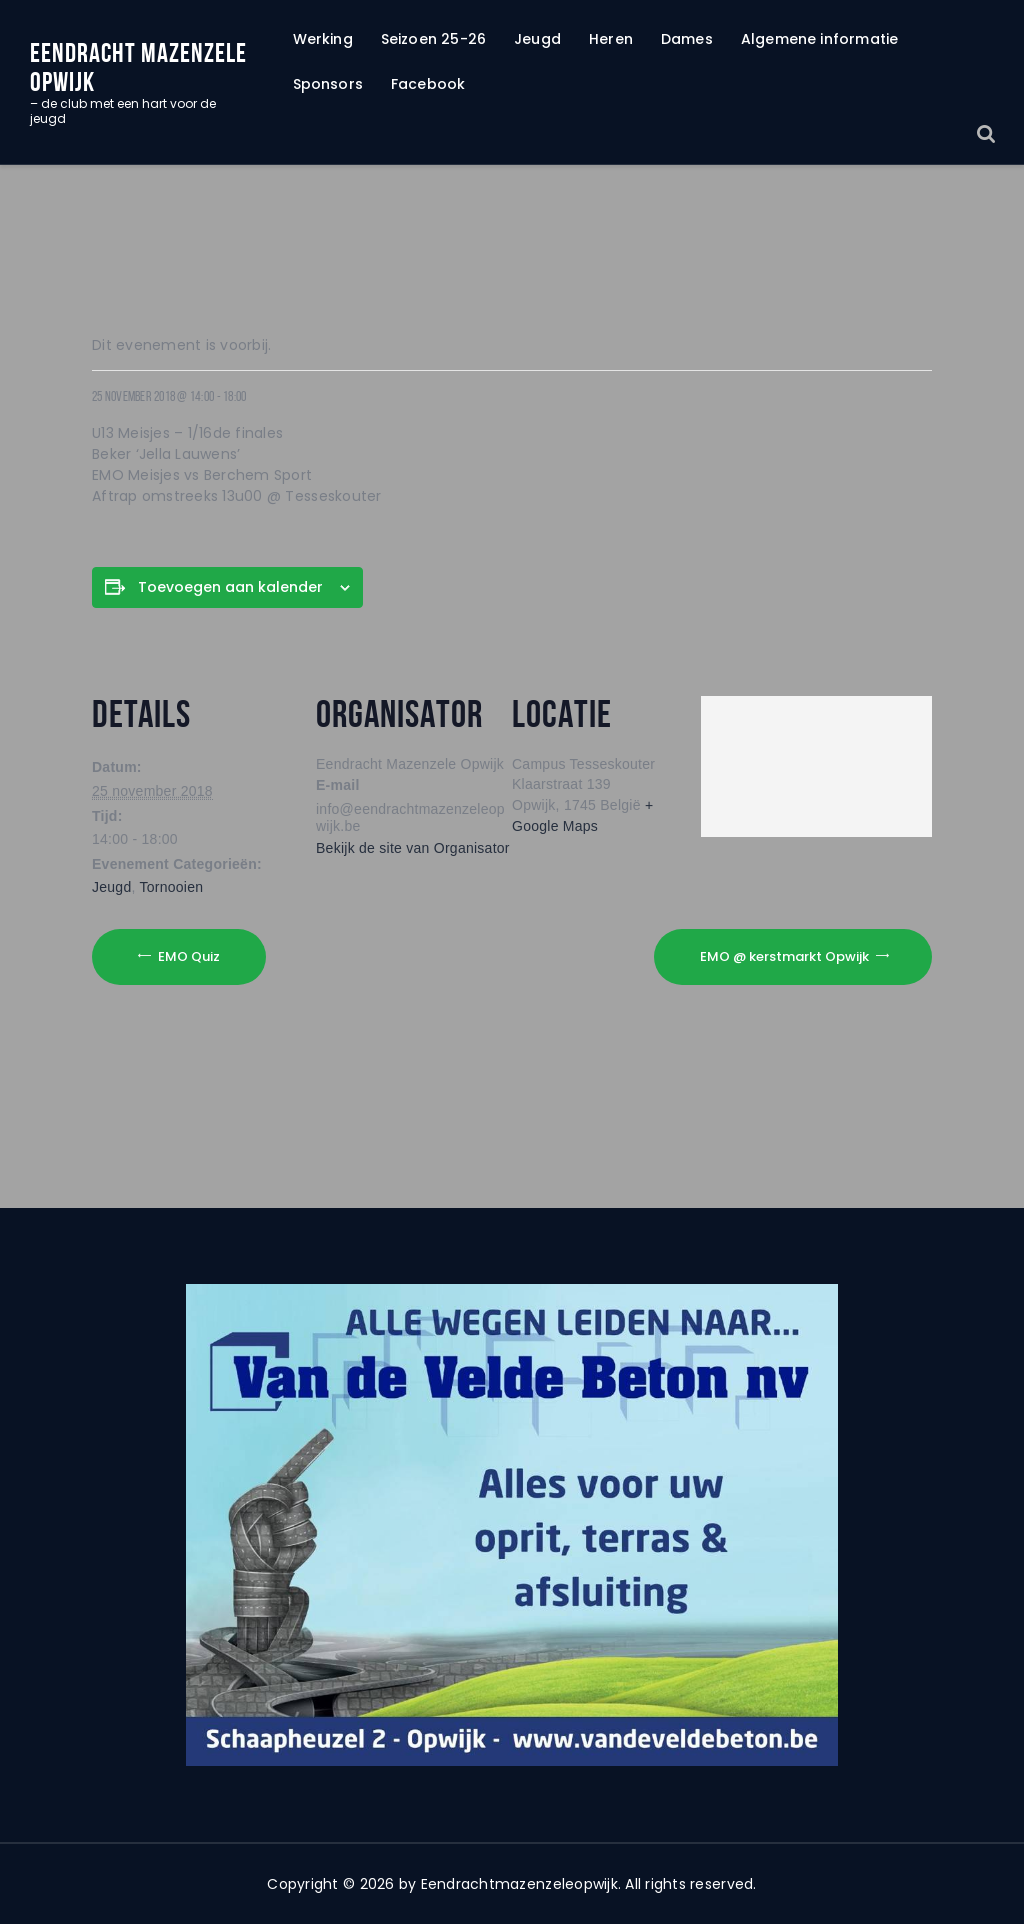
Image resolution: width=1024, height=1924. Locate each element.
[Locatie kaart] (816, 761)
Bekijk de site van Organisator (413, 848)
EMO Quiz (187, 955)
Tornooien (172, 887)
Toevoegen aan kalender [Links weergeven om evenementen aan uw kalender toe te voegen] (230, 587)
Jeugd (111, 887)
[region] (512, 1525)
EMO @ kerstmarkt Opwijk (786, 955)
